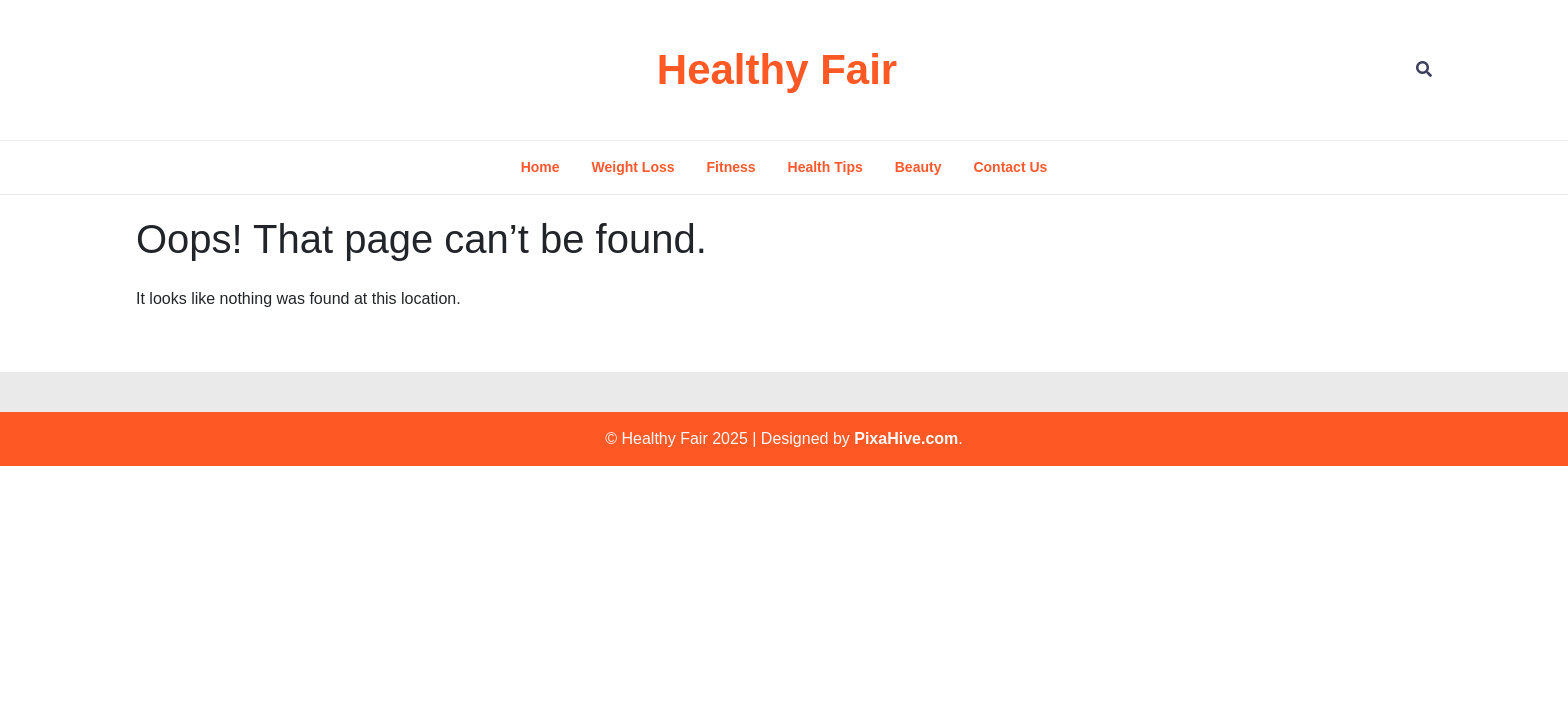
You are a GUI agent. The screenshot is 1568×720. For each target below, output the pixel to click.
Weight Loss (633, 167)
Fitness (731, 167)
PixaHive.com (906, 438)
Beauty (918, 167)
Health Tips (825, 167)
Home (540, 167)
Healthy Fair (777, 69)
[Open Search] (1424, 69)
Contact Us (1010, 167)
